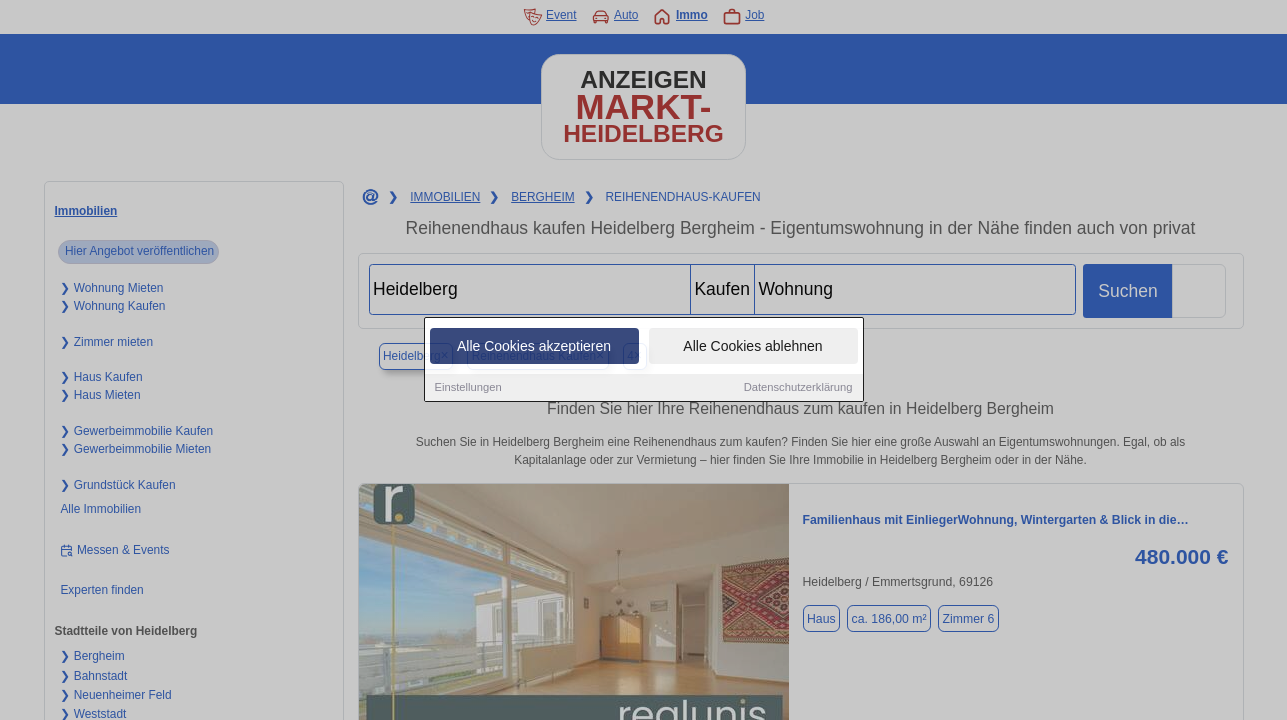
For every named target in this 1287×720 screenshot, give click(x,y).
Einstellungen (468, 388)
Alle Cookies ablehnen (752, 347)
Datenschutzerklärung (798, 388)
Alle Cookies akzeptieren (534, 347)
